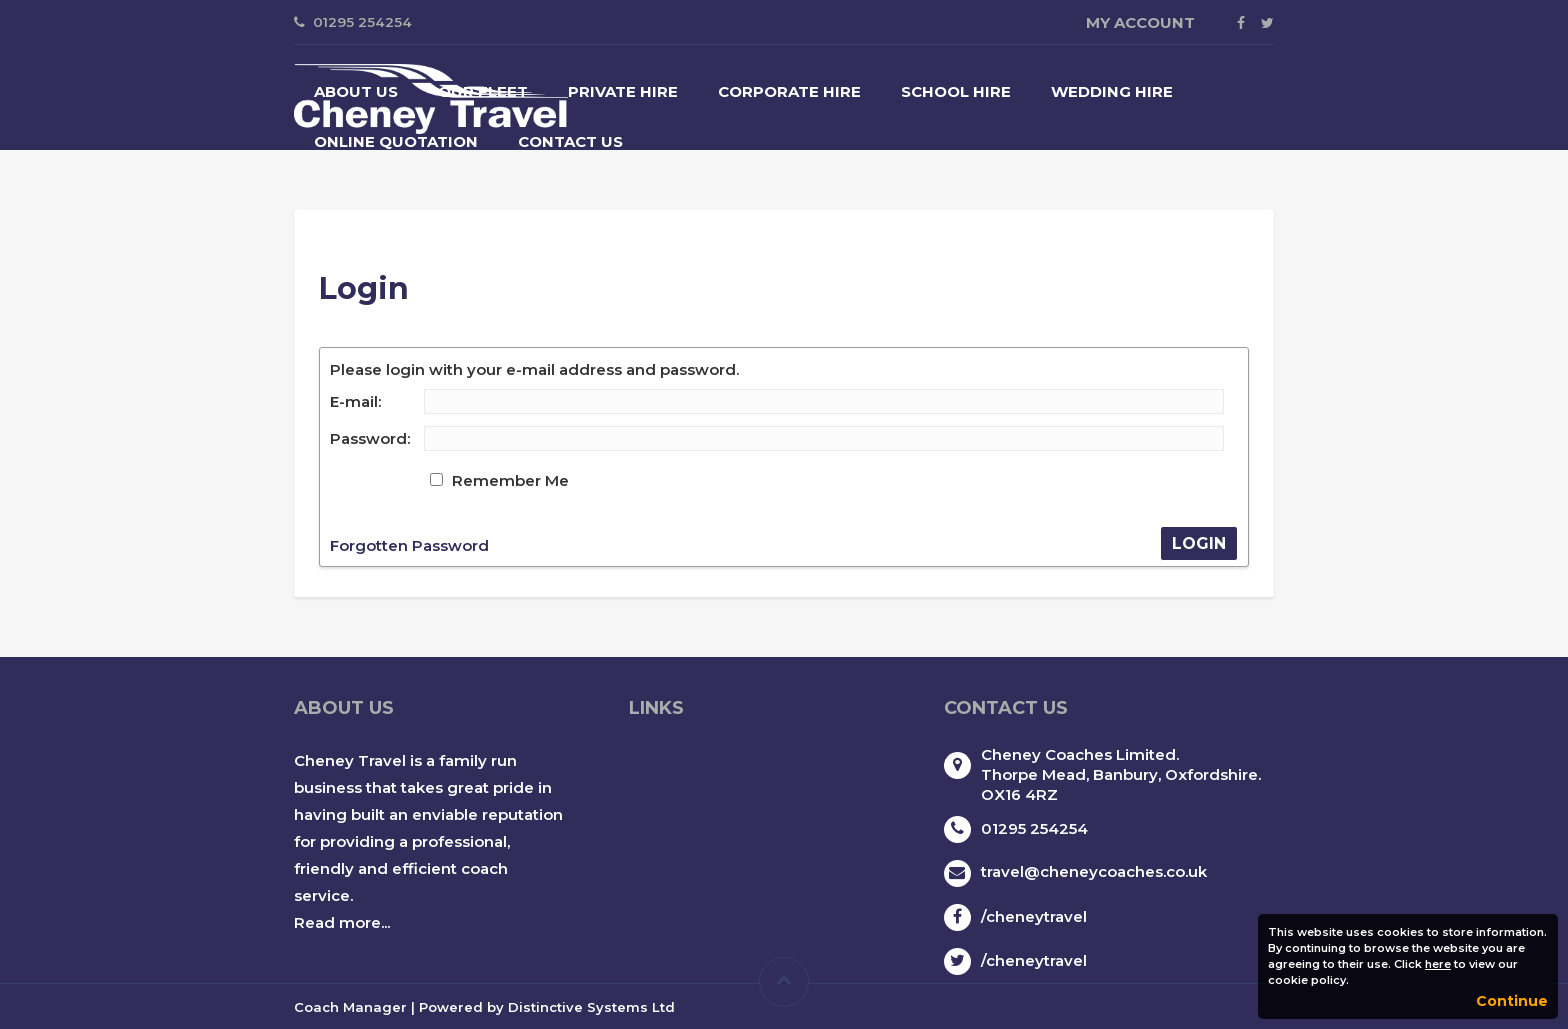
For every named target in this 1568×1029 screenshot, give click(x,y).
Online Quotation (396, 141)
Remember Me (510, 480)
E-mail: (355, 401)
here (1438, 964)
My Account (1140, 22)
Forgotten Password (409, 545)
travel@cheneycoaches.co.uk (1094, 871)
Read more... (342, 922)
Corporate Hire (789, 91)
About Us (356, 91)
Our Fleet (483, 91)
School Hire (956, 91)
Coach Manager (350, 1007)
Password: (370, 438)
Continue (1512, 1001)
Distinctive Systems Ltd (591, 1007)
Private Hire (623, 91)
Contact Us (570, 141)
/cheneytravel (1034, 916)
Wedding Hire (1112, 91)
